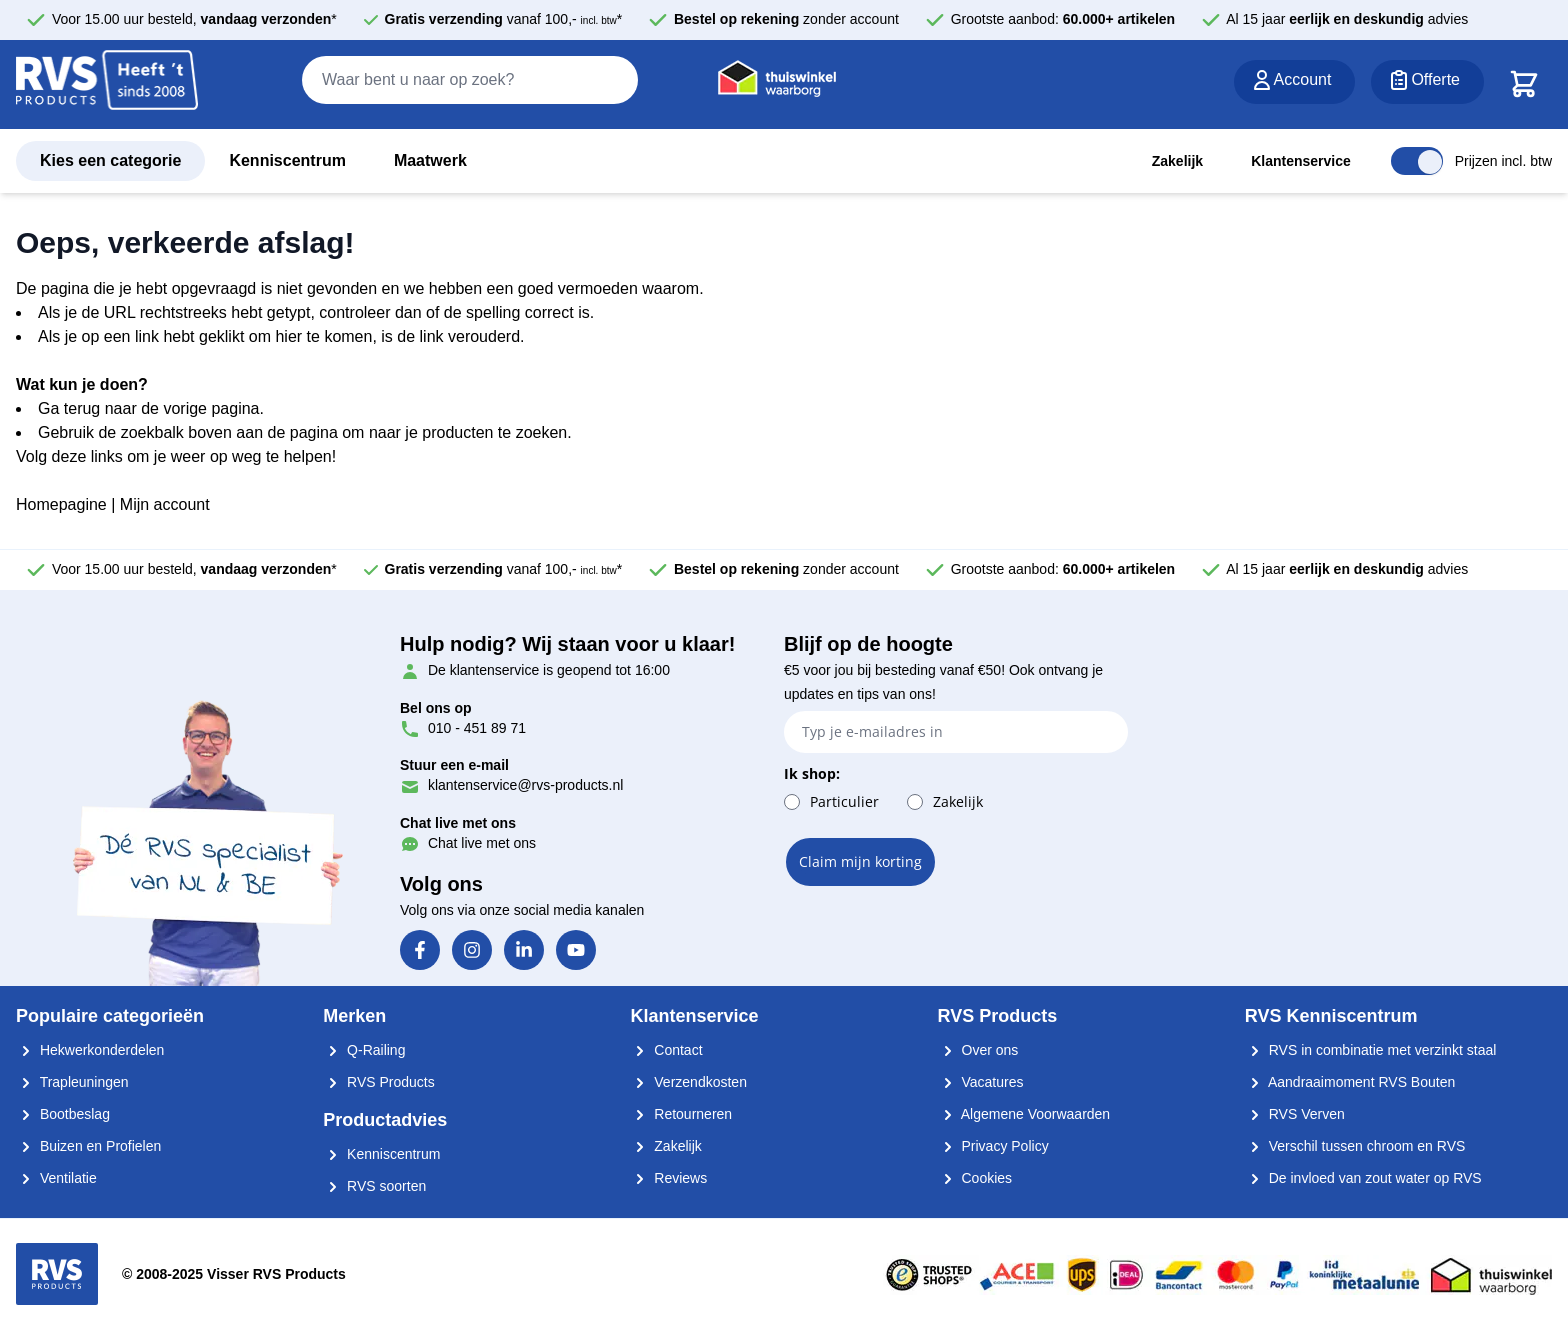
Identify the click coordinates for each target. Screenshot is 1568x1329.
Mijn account (165, 504)
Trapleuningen (72, 1082)
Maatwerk (430, 160)
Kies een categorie (110, 160)
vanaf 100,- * (504, 19)
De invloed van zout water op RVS (1363, 1178)
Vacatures (981, 1082)
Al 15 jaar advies (1347, 19)
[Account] (1295, 82)
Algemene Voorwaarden (1024, 1114)
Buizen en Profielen (88, 1146)
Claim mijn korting (860, 861)
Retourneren (681, 1114)
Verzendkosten (688, 1082)
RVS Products (379, 1082)
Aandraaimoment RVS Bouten (1350, 1082)
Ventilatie (56, 1178)
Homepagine (61, 504)
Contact (666, 1050)
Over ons (978, 1050)
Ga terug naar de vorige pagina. (151, 408)
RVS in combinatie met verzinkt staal (1371, 1050)
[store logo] (107, 85)
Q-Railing (364, 1050)
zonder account (786, 19)
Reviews (668, 1178)
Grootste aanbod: (1063, 19)
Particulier (844, 801)
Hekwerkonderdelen (90, 1050)
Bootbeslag (63, 1114)
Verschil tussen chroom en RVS (1355, 1146)
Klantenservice (1301, 161)
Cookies (975, 1178)
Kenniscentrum (287, 160)
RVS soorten (374, 1186)
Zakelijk (1177, 161)
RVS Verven (1295, 1114)
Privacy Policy (993, 1146)
